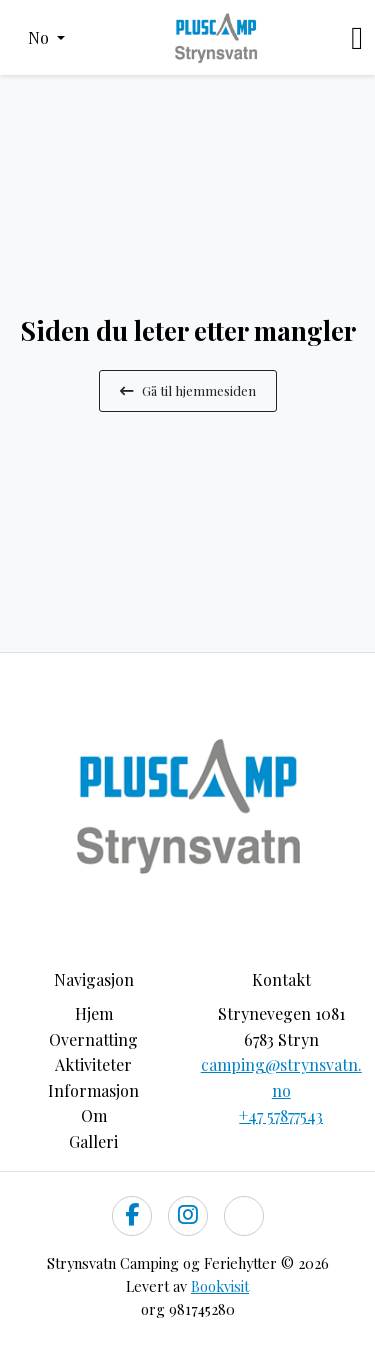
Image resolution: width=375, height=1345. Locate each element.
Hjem (94, 1013)
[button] (46, 38)
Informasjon (93, 1090)
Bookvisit (220, 1286)
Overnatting (93, 1039)
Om (94, 1115)
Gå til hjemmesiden (188, 390)
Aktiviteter (93, 1064)
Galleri (93, 1141)
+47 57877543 (281, 1115)
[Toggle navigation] (357, 38)
